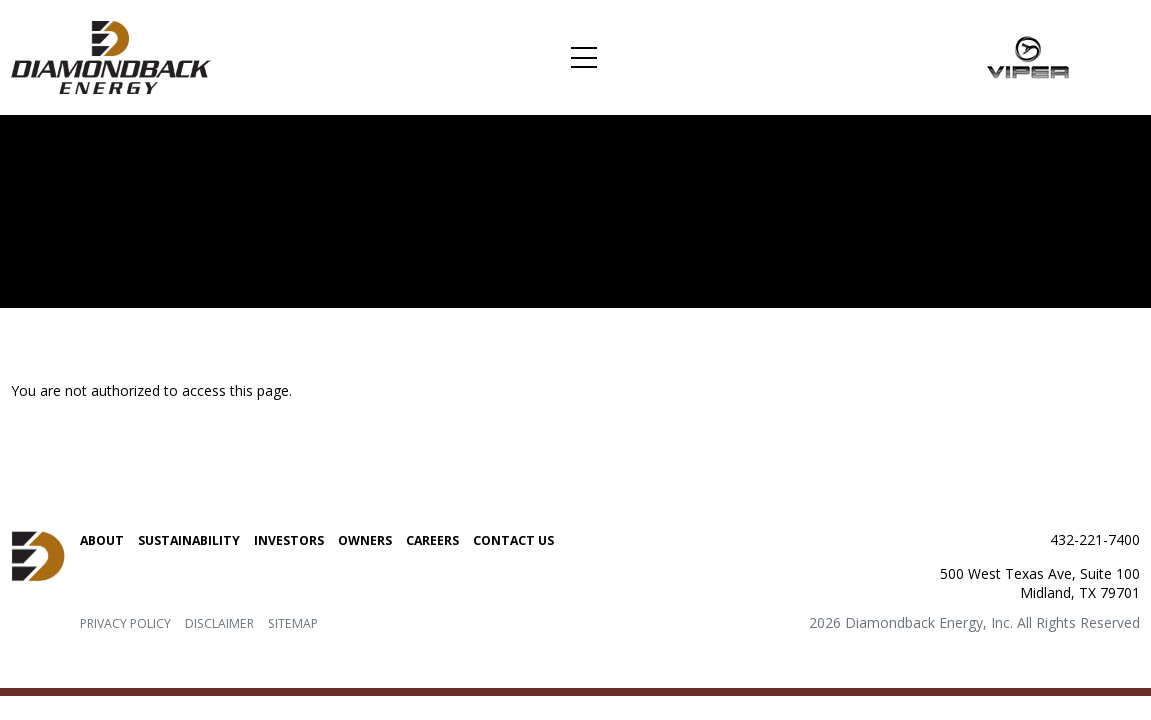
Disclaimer (219, 623)
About (102, 540)
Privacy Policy (125, 623)
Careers (432, 540)
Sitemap (293, 623)
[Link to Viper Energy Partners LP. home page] (1028, 56)
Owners (365, 540)
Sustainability (189, 540)
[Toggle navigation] (583, 58)
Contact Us (513, 540)
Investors (289, 540)
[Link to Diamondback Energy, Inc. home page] (111, 56)
